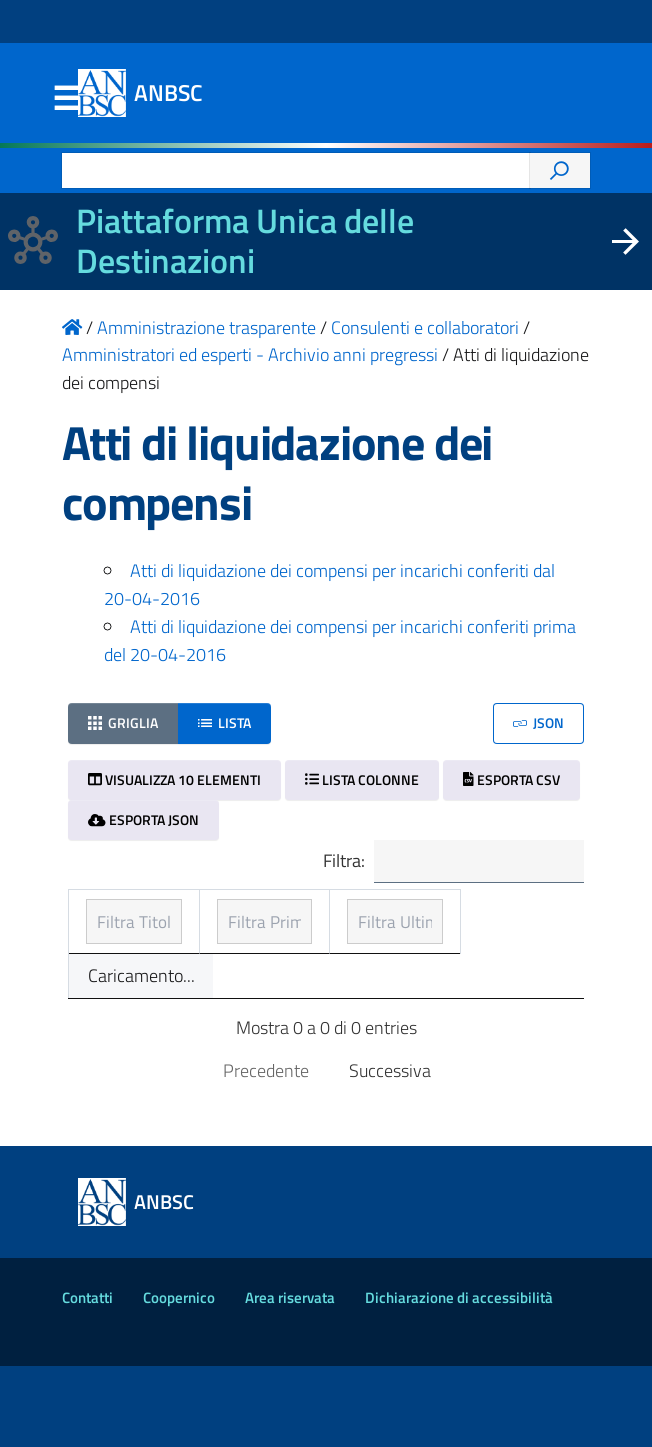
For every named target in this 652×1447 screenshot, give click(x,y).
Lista (224, 722)
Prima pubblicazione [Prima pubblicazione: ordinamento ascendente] (281, 929)
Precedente (266, 1151)
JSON (538, 722)
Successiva (390, 1151)
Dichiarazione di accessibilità (459, 1378)
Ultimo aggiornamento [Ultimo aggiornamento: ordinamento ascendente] (472, 929)
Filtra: (451, 862)
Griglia (123, 722)
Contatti (87, 1378)
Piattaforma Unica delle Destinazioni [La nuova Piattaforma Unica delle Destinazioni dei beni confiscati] (245, 241)
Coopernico (179, 1378)
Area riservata (290, 1378)
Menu (66, 99)
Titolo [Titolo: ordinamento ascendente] (110, 943)
